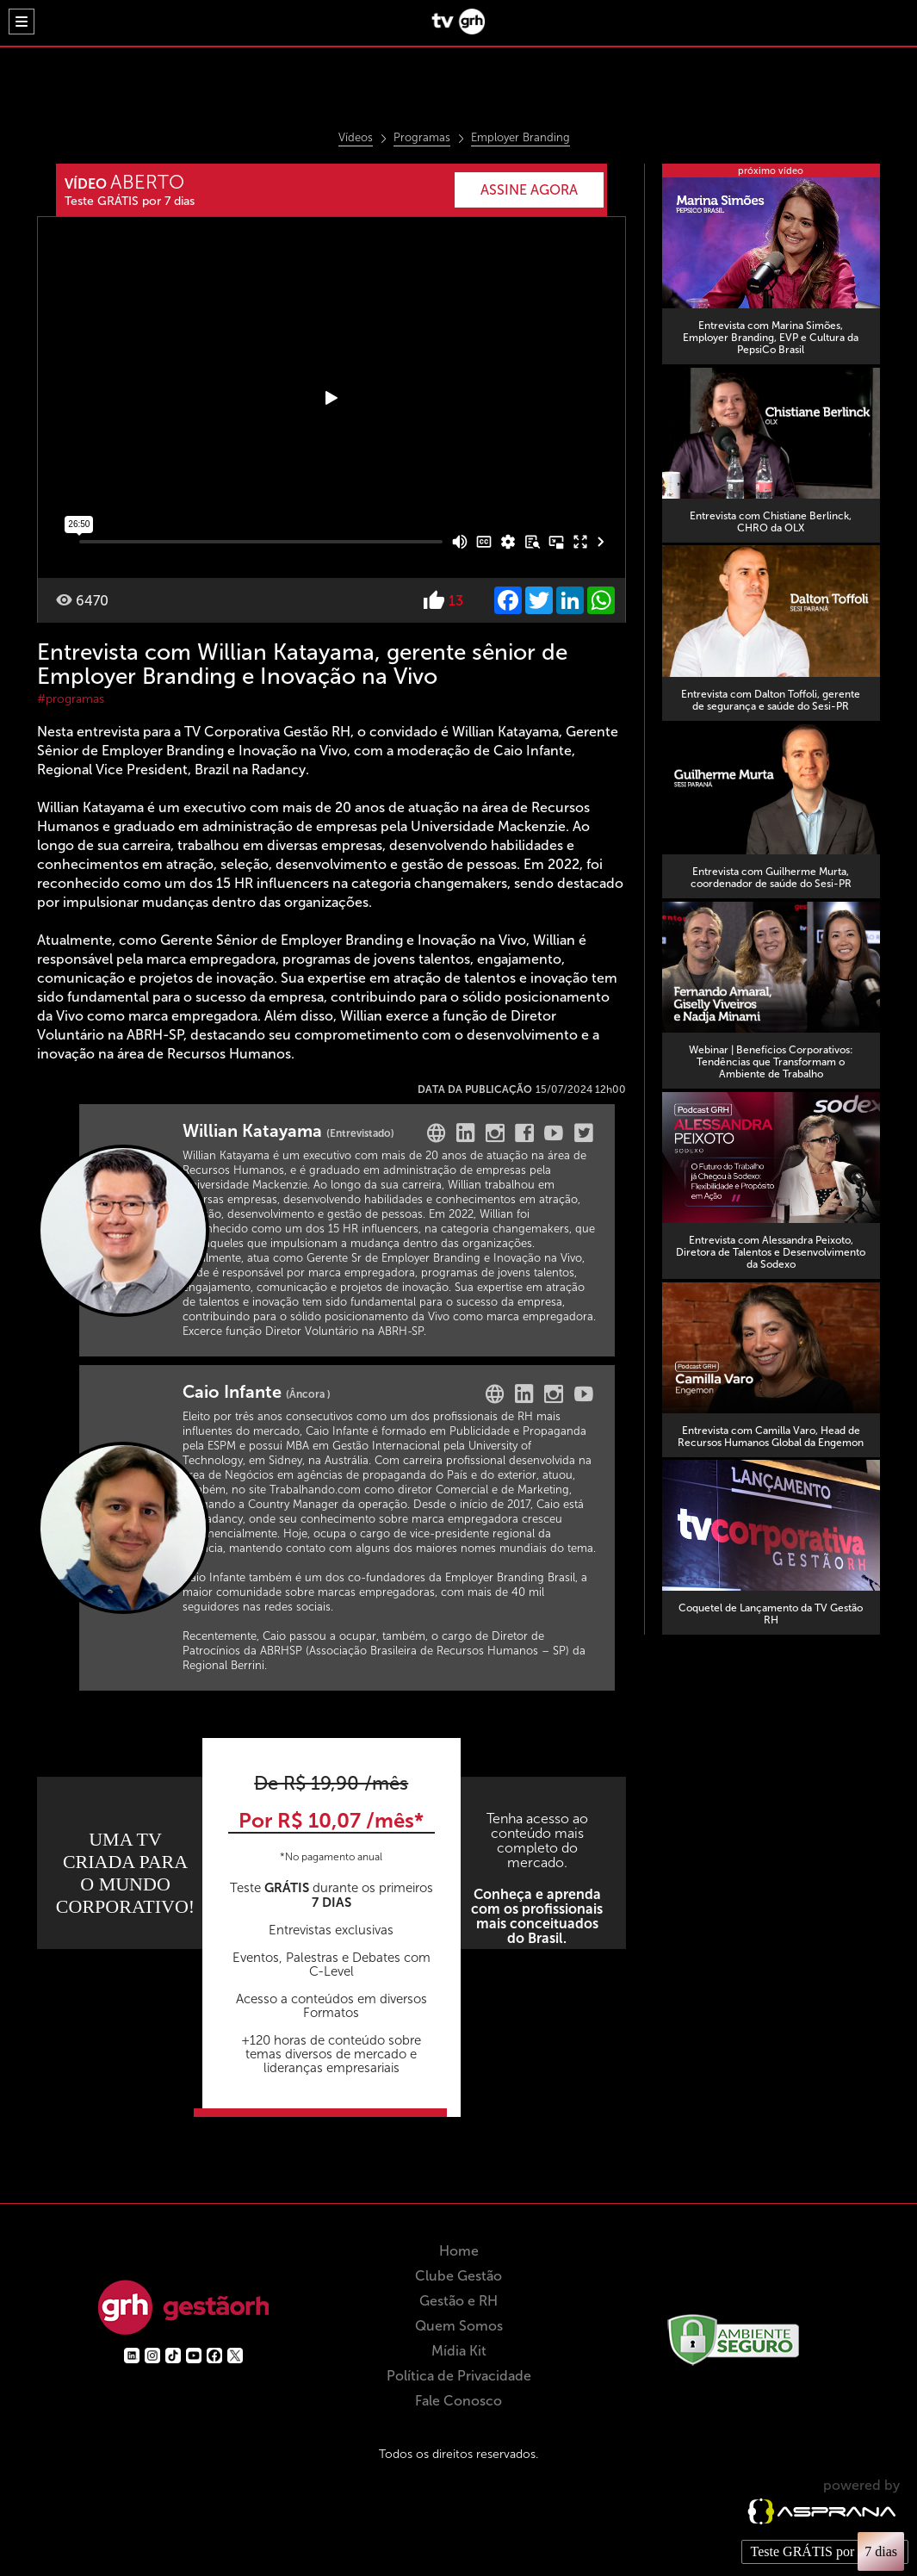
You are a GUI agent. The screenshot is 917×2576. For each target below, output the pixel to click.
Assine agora (524, 190)
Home (459, 2294)
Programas (421, 138)
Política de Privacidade (459, 2419)
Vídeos (355, 138)
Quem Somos (459, 2369)
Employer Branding (520, 138)
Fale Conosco (458, 2444)
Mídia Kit (458, 2394)
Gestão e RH (458, 2344)
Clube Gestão (458, 2319)
